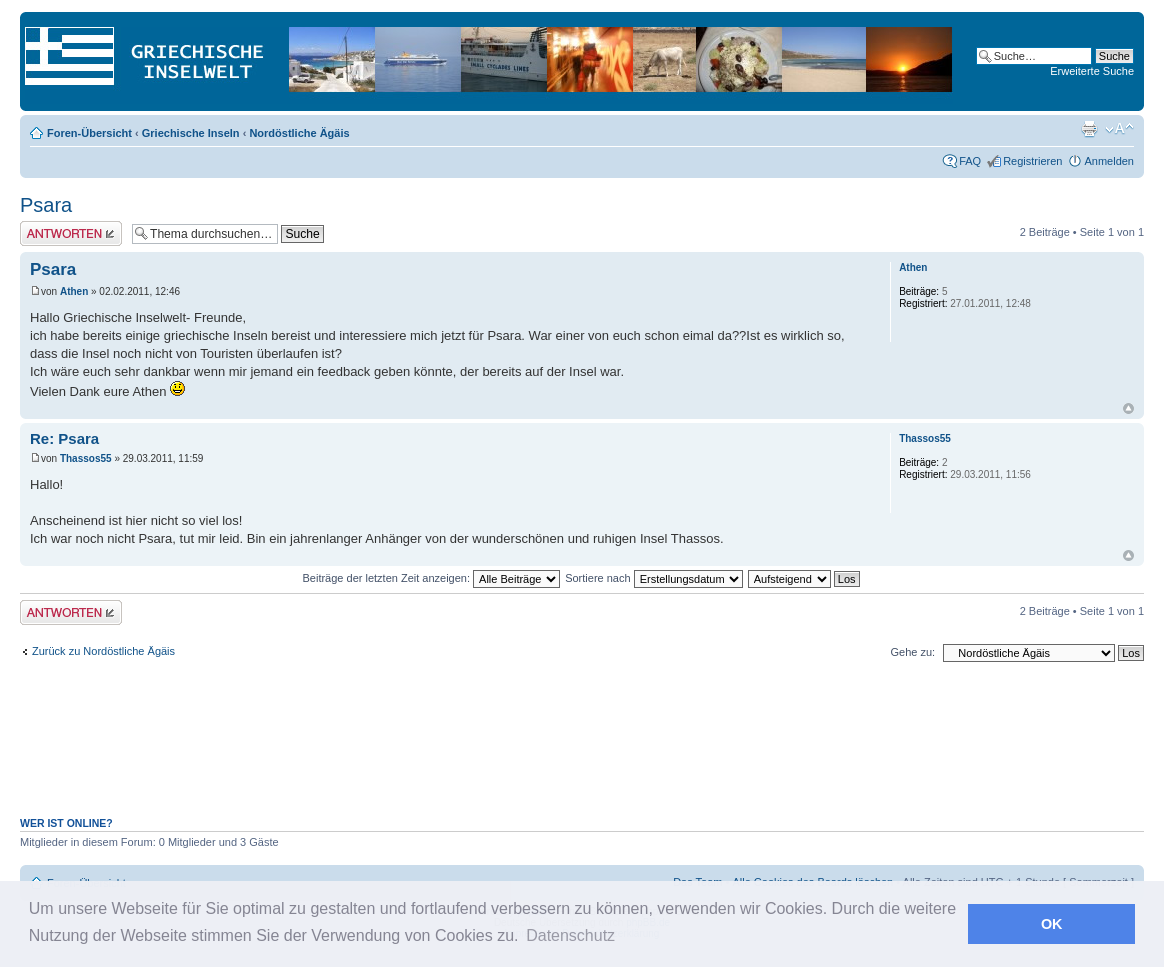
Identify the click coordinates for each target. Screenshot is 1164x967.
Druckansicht (1089, 129)
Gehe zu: (912, 652)
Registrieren (1032, 161)
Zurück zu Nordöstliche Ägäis (103, 651)
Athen (74, 291)
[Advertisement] (582, 750)
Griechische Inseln (191, 133)
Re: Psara (64, 438)
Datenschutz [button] (570, 935)
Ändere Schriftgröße (1119, 129)
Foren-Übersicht (89, 133)
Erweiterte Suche (1092, 71)
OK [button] (1052, 924)
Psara (46, 205)
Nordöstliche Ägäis (299, 133)
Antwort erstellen (71, 233)
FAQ (970, 161)
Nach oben (1128, 408)
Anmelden (1109, 161)
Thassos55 (86, 458)
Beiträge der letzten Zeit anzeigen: (431, 578)
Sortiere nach (653, 578)
